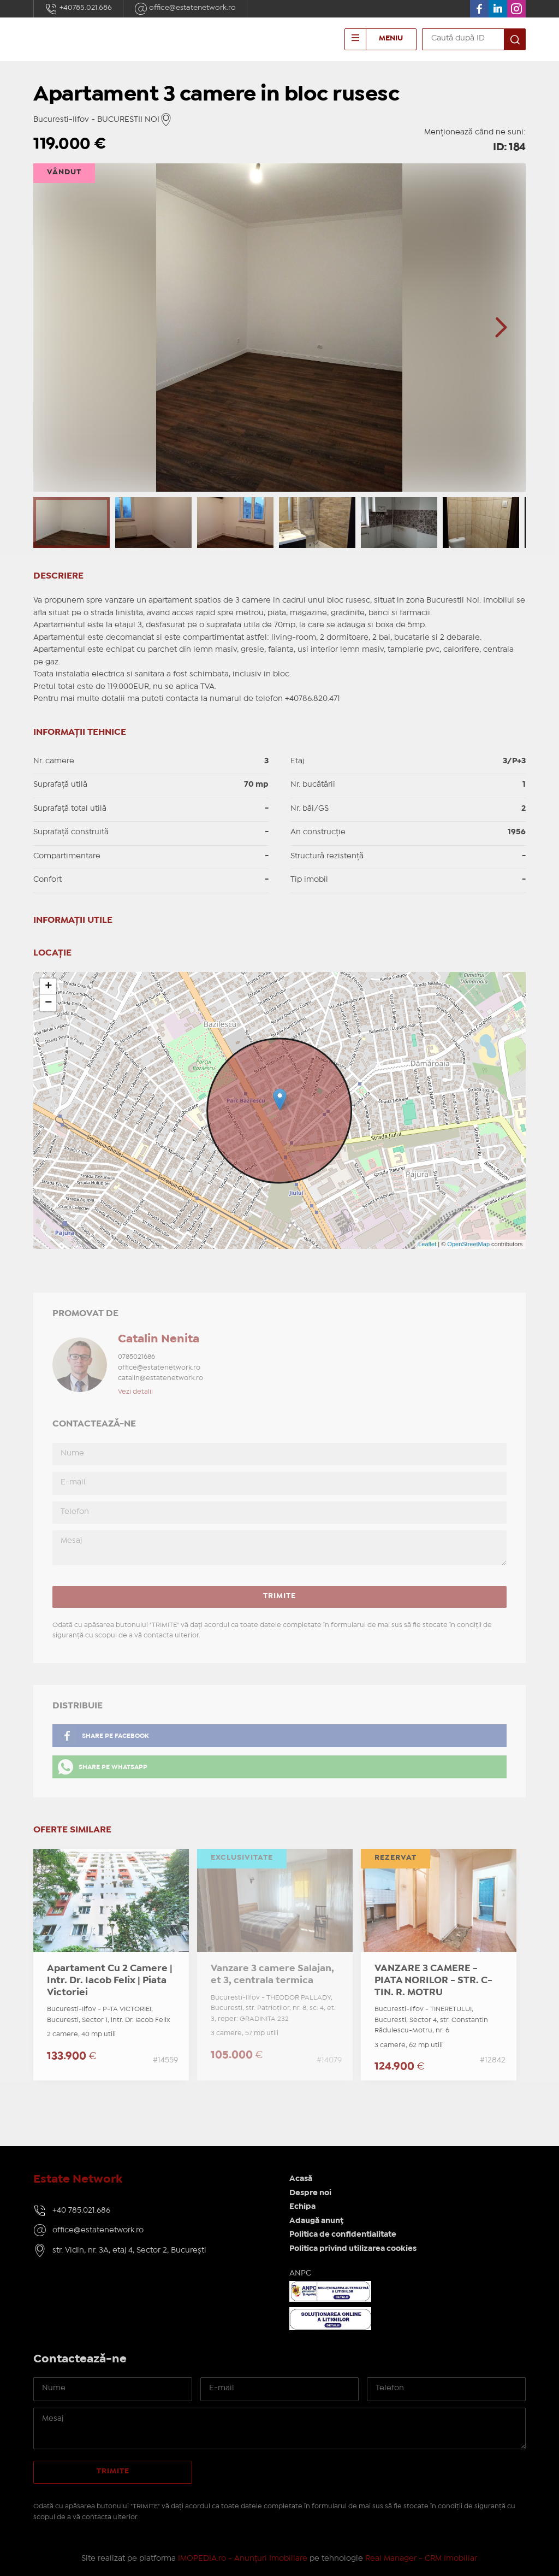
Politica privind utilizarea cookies (353, 2248)
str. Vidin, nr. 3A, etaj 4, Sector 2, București (129, 2250)
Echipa (302, 2206)
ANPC (300, 2273)
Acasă (300, 2179)
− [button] (48, 1003)
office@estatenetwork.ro (185, 8)
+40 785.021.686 (81, 2210)
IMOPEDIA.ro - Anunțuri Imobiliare (242, 2558)
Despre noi (310, 2193)
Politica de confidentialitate (342, 2234)
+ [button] (48, 986)
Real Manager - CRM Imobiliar (421, 2558)
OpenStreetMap (468, 1244)
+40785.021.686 (78, 8)
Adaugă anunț (316, 2221)
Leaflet (427, 1244)
